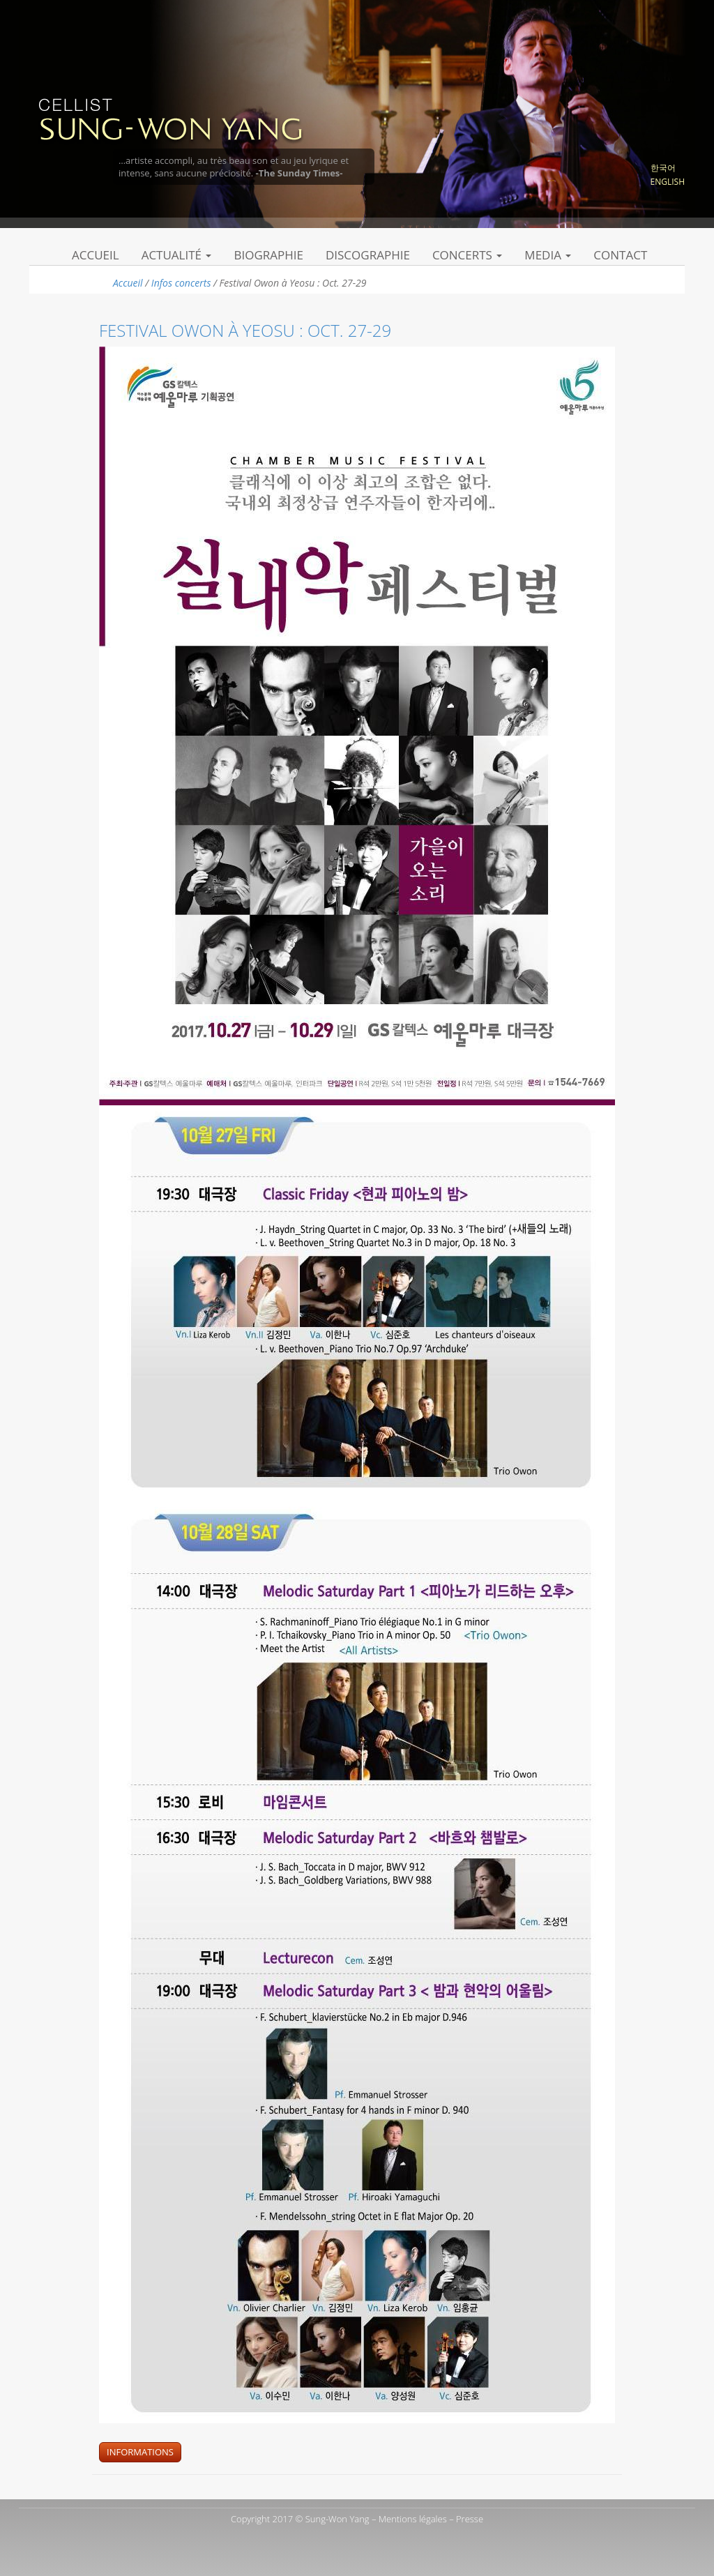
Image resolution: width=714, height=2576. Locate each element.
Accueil (95, 255)
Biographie (268, 255)
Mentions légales (413, 2519)
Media (547, 255)
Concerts (467, 255)
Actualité (177, 255)
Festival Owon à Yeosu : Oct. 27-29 (245, 330)
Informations (140, 2452)
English (668, 182)
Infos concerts (181, 282)
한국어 (663, 168)
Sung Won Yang (170, 118)
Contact (620, 255)
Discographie (368, 255)
